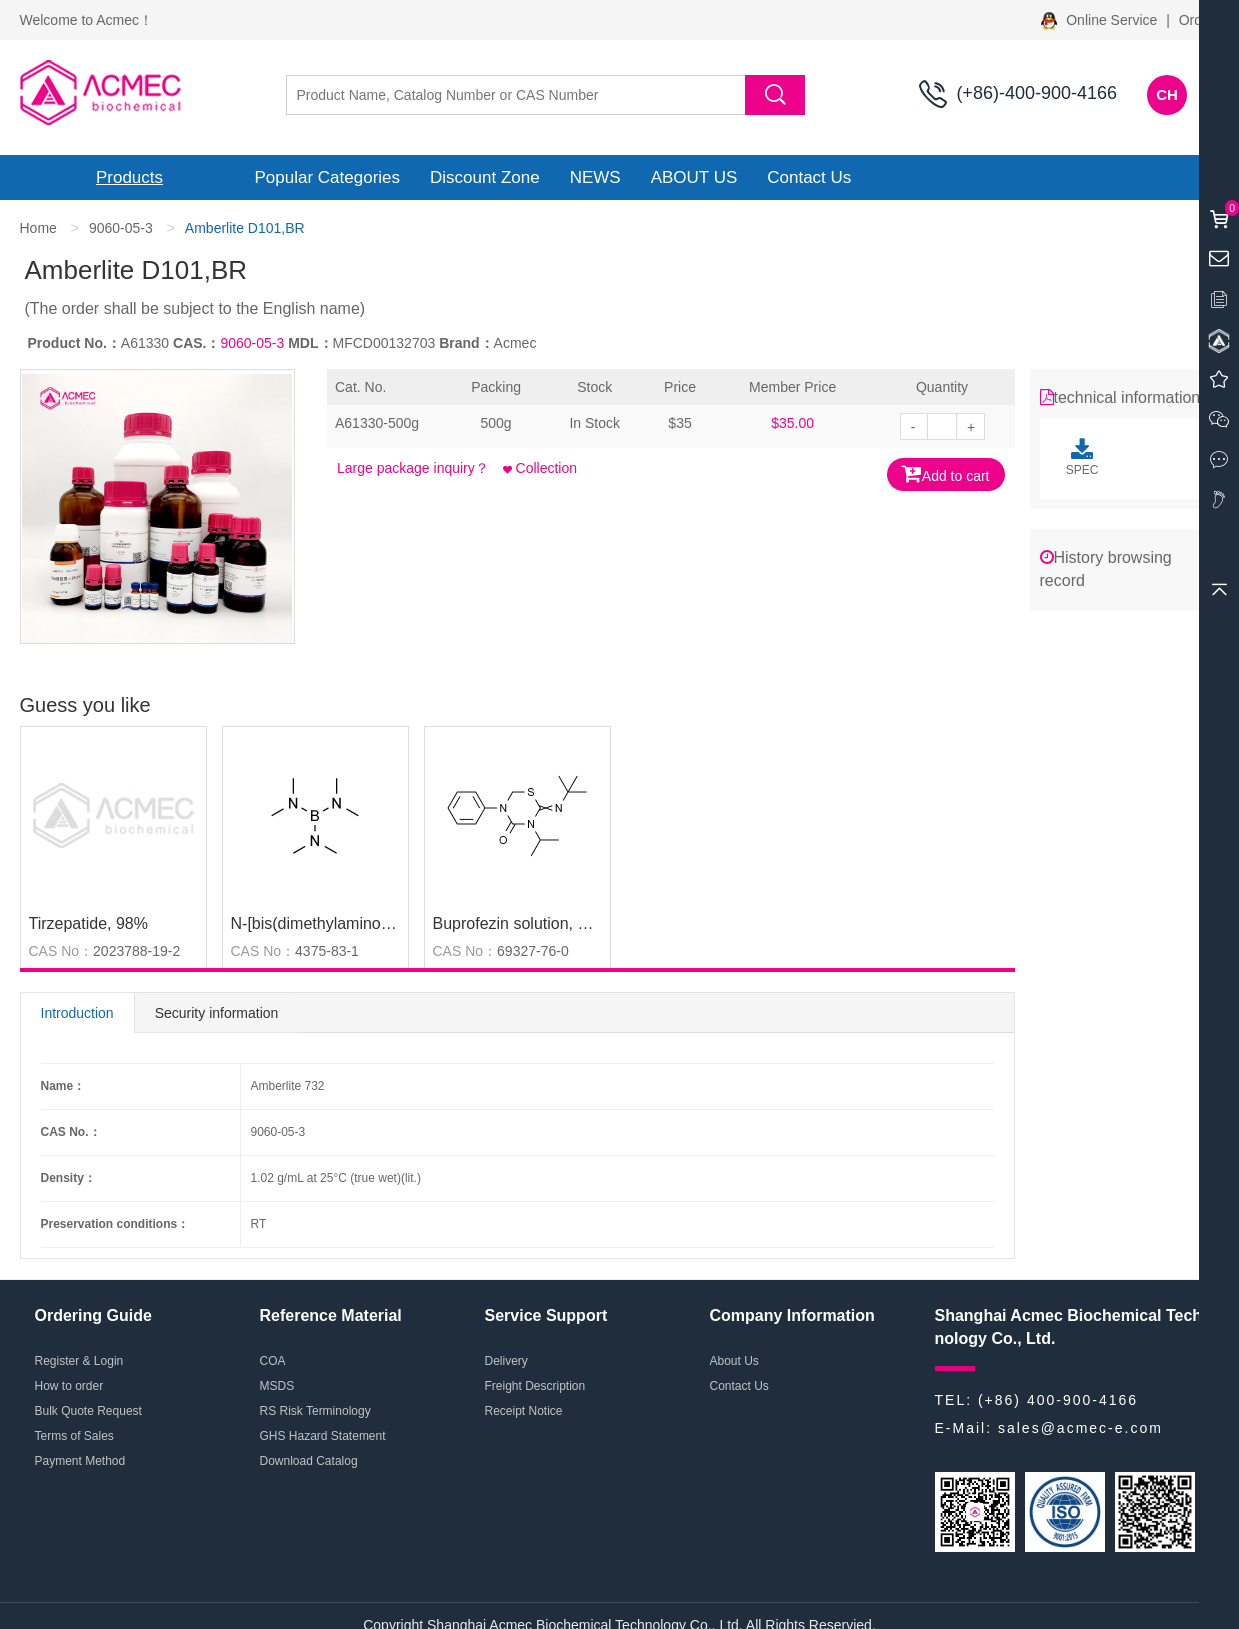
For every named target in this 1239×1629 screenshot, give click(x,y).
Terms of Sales (74, 1436)
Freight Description (535, 1386)
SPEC (1082, 457)
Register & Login (79, 1361)
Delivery (506, 1361)
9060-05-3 (121, 228)
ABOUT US (694, 177)
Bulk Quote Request (88, 1411)
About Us (734, 1361)
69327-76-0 (533, 951)
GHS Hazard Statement (323, 1436)
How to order (69, 1386)
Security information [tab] (217, 1013)
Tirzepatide (68, 923)
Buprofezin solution (501, 923)
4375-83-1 (327, 951)
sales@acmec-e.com (1080, 1428)
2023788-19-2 (136, 951)
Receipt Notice (524, 1411)
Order (1197, 20)
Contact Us (809, 177)
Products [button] (129, 177)
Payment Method (80, 1461)
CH (1167, 94)
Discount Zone (485, 177)
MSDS (277, 1386)
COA (273, 1361)
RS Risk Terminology (315, 1411)
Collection (540, 468)
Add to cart (946, 473)
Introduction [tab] (77, 1013)
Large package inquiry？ (413, 468)
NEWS (595, 177)
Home (38, 228)
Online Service (1101, 20)
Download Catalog (309, 1461)
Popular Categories (328, 177)
